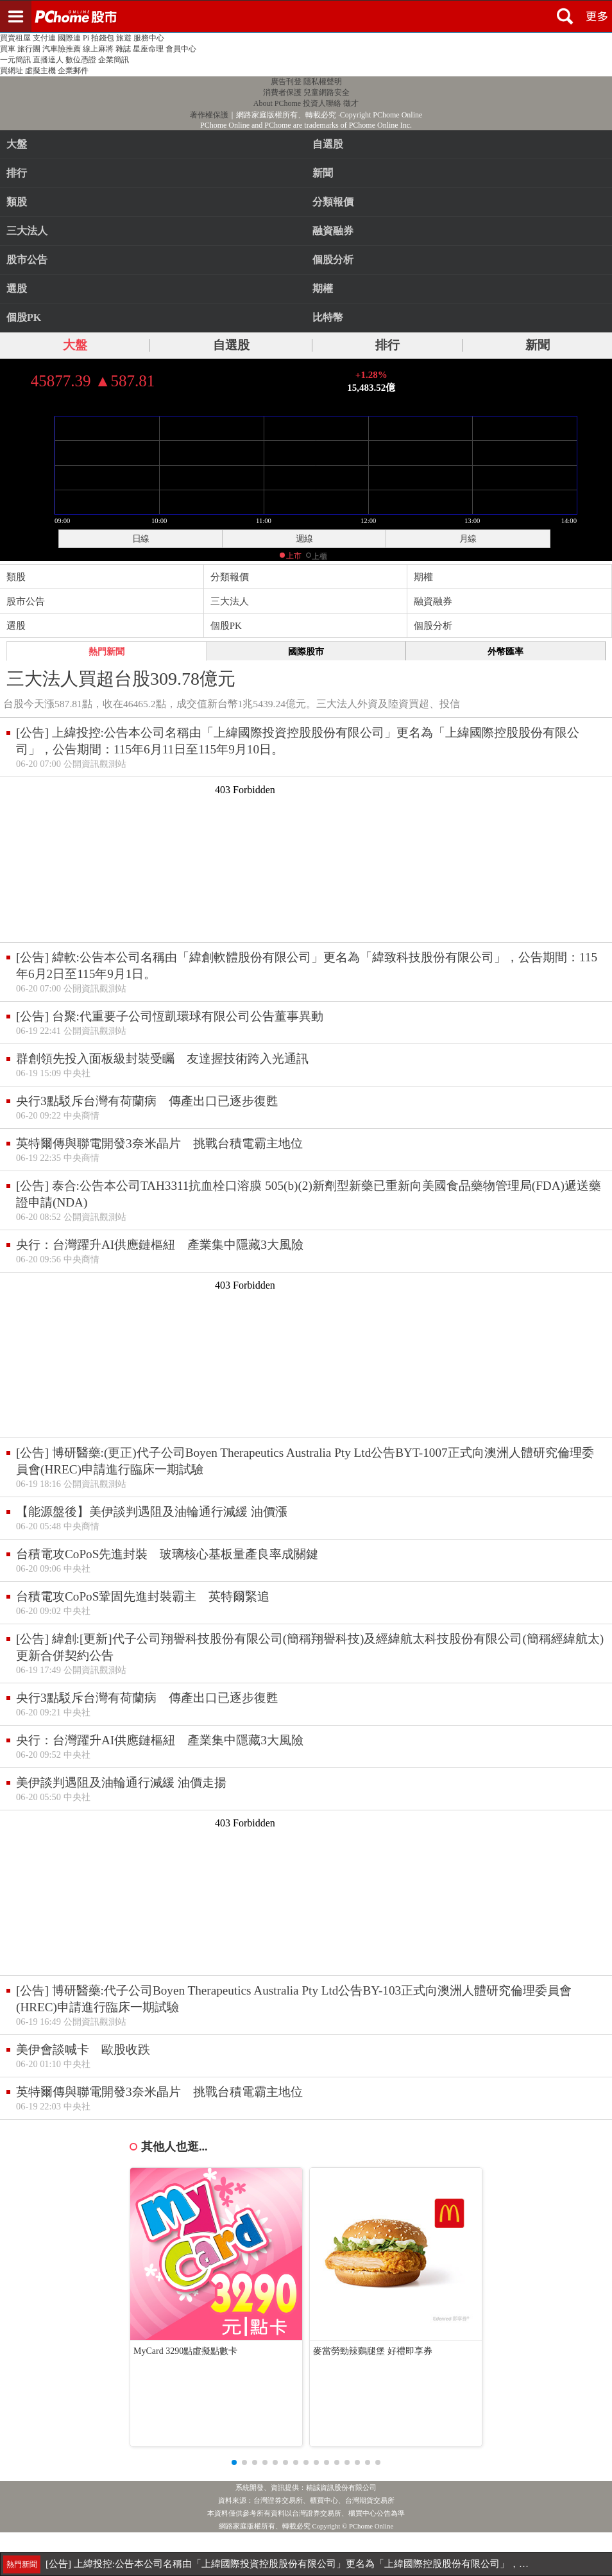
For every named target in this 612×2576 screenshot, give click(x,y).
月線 (467, 538)
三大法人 (26, 230)
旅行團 (28, 48)
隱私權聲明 (322, 81)
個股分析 (433, 626)
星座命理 (148, 48)
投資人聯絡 (322, 103)
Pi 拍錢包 (98, 37)
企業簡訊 (113, 59)
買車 (7, 48)
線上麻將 (98, 48)
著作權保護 (209, 114)
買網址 (11, 70)
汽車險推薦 (61, 48)
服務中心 (148, 37)
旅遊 (124, 37)
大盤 (16, 144)
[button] (234, 2462)
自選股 (231, 345)
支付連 (44, 37)
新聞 (537, 345)
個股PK (23, 317)
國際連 (69, 37)
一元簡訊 (15, 59)
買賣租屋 (15, 37)
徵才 (351, 103)
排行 (16, 172)
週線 (304, 538)
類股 (16, 201)
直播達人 (48, 59)
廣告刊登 (286, 81)
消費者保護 (282, 92)
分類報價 (229, 577)
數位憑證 (80, 59)
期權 (423, 577)
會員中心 (181, 48)
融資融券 (433, 601)
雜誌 (123, 48)
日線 (140, 538)
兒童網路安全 (326, 92)
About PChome (277, 103)
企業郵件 (73, 70)
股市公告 (26, 259)
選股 (16, 288)
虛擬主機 (40, 70)
